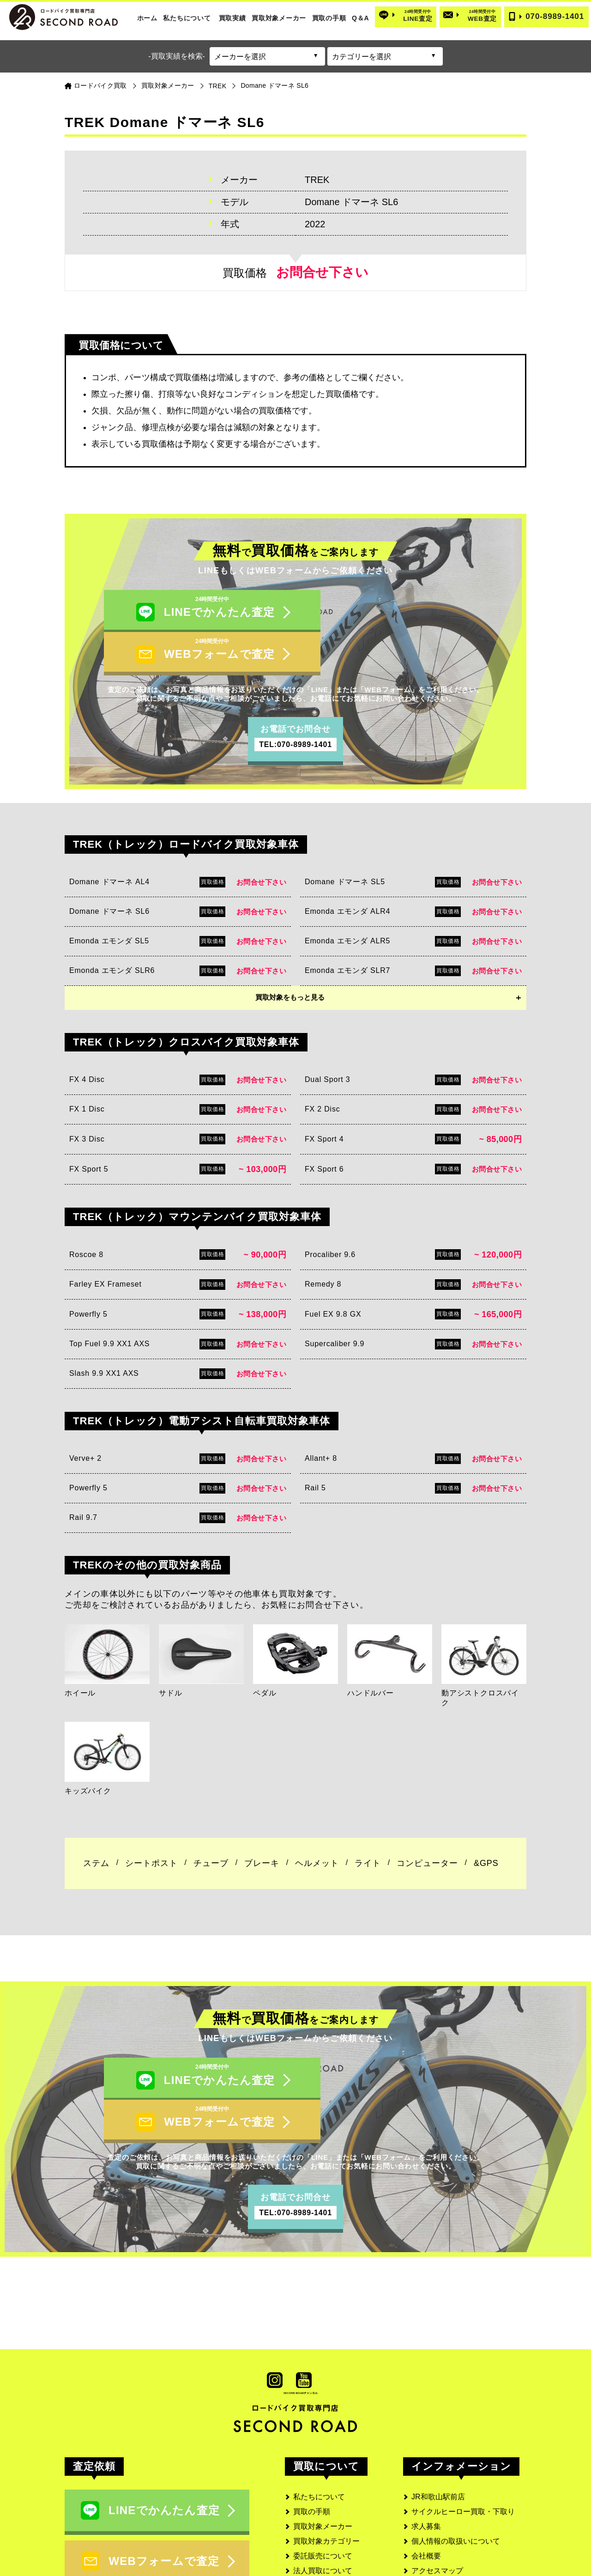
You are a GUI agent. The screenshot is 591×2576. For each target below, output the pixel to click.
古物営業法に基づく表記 (452, 2507)
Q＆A (360, 18)
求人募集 (426, 2448)
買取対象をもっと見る (290, 958)
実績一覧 (308, 2507)
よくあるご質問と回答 (330, 2536)
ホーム (147, 18)
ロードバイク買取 (100, 85)
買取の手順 (329, 18)
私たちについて (187, 18)
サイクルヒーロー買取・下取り (463, 2433)
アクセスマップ (437, 2492)
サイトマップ (433, 2522)
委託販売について (322, 2477)
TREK (218, 86)
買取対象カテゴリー (326, 2463)
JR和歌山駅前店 (438, 2418)
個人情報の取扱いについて (455, 2463)
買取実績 (232, 18)
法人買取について (322, 2492)
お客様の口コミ (319, 2522)
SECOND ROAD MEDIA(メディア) (468, 2536)
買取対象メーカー (279, 18)
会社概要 (426, 2477)
